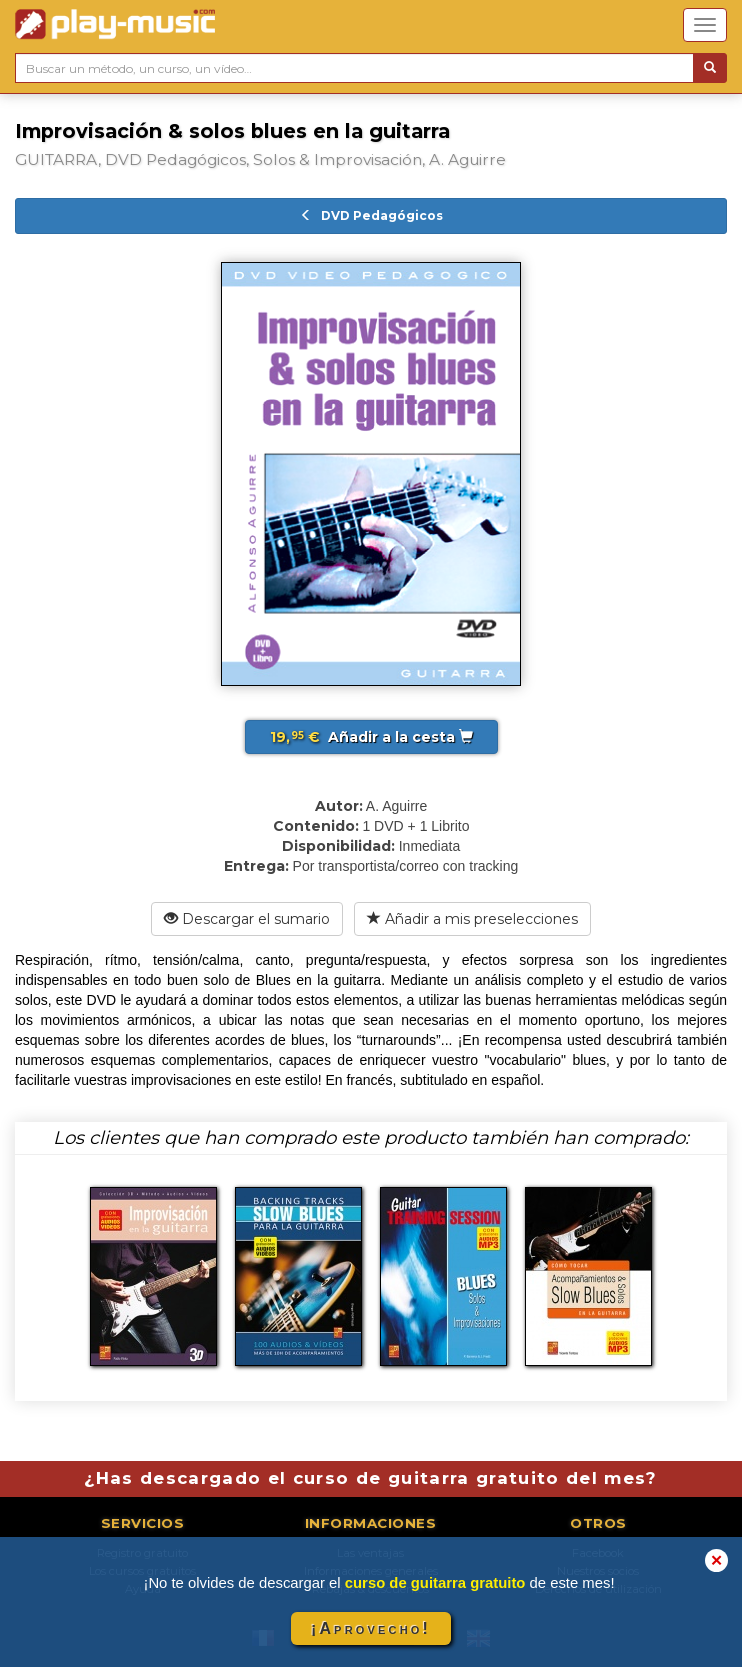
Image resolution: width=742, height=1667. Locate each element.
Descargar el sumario (247, 919)
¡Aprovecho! (371, 1628)
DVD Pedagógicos (371, 215)
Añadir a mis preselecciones (472, 919)
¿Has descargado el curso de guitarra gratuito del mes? (371, 1478)
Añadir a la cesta (371, 737)
